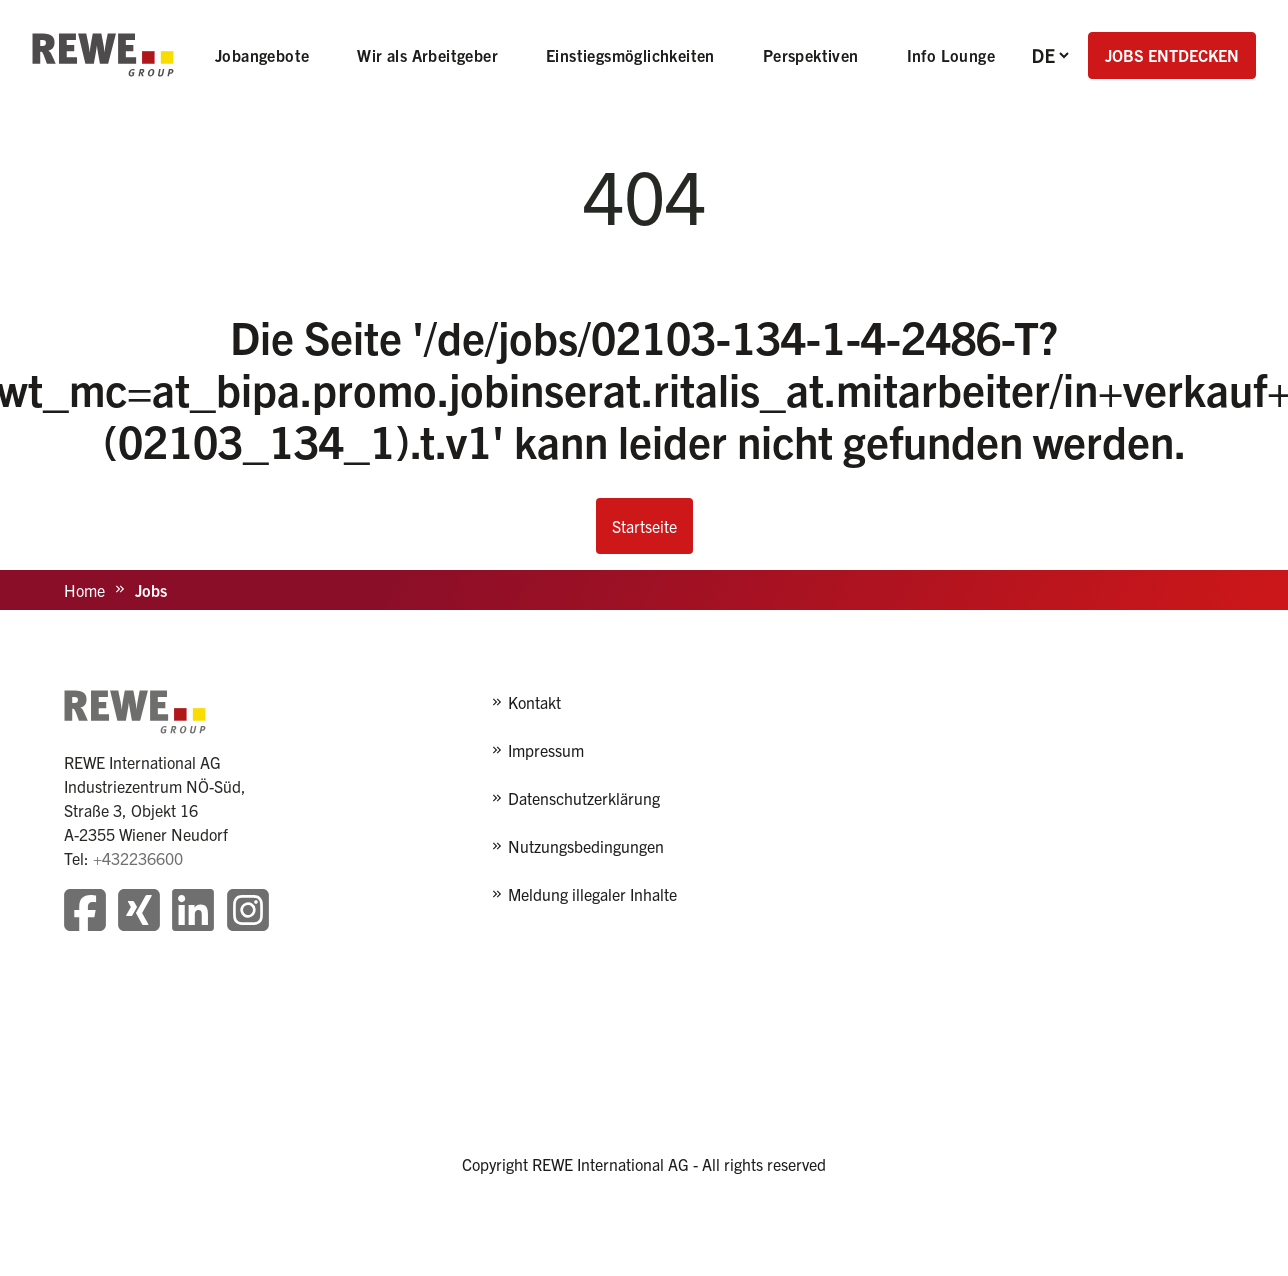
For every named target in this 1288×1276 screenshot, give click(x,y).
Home (84, 590)
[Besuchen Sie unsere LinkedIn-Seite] (193, 912)
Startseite (644, 526)
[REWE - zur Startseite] (103, 55)
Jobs (151, 590)
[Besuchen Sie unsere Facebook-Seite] (85, 912)
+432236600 (138, 858)
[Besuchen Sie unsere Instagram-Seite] (248, 912)
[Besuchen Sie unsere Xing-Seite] (139, 912)
